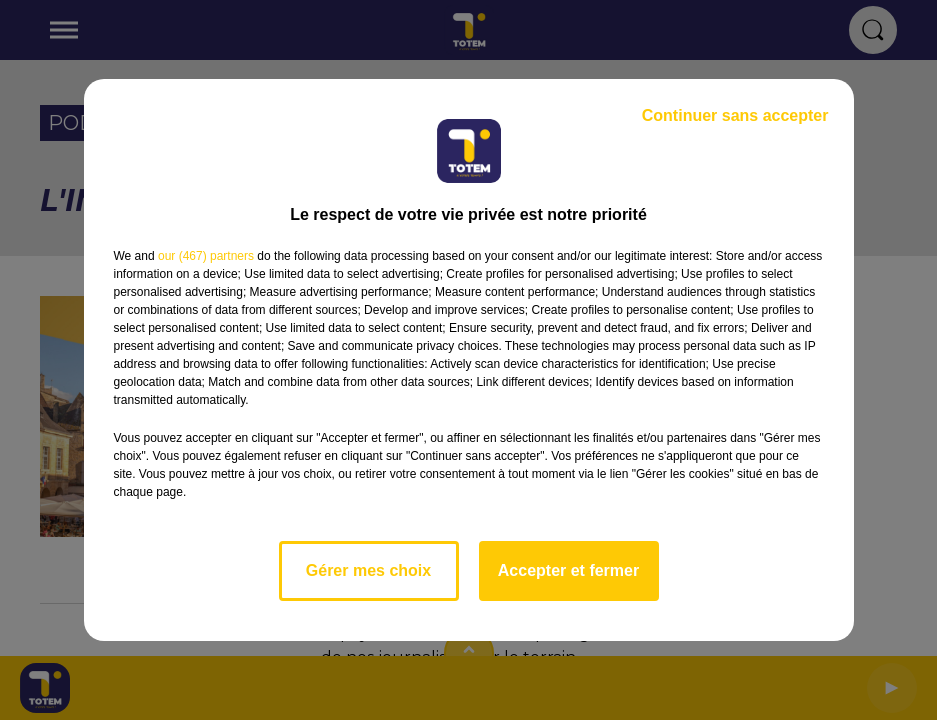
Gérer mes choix (368, 570)
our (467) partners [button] (206, 256)
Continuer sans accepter (735, 115)
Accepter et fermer (568, 570)
